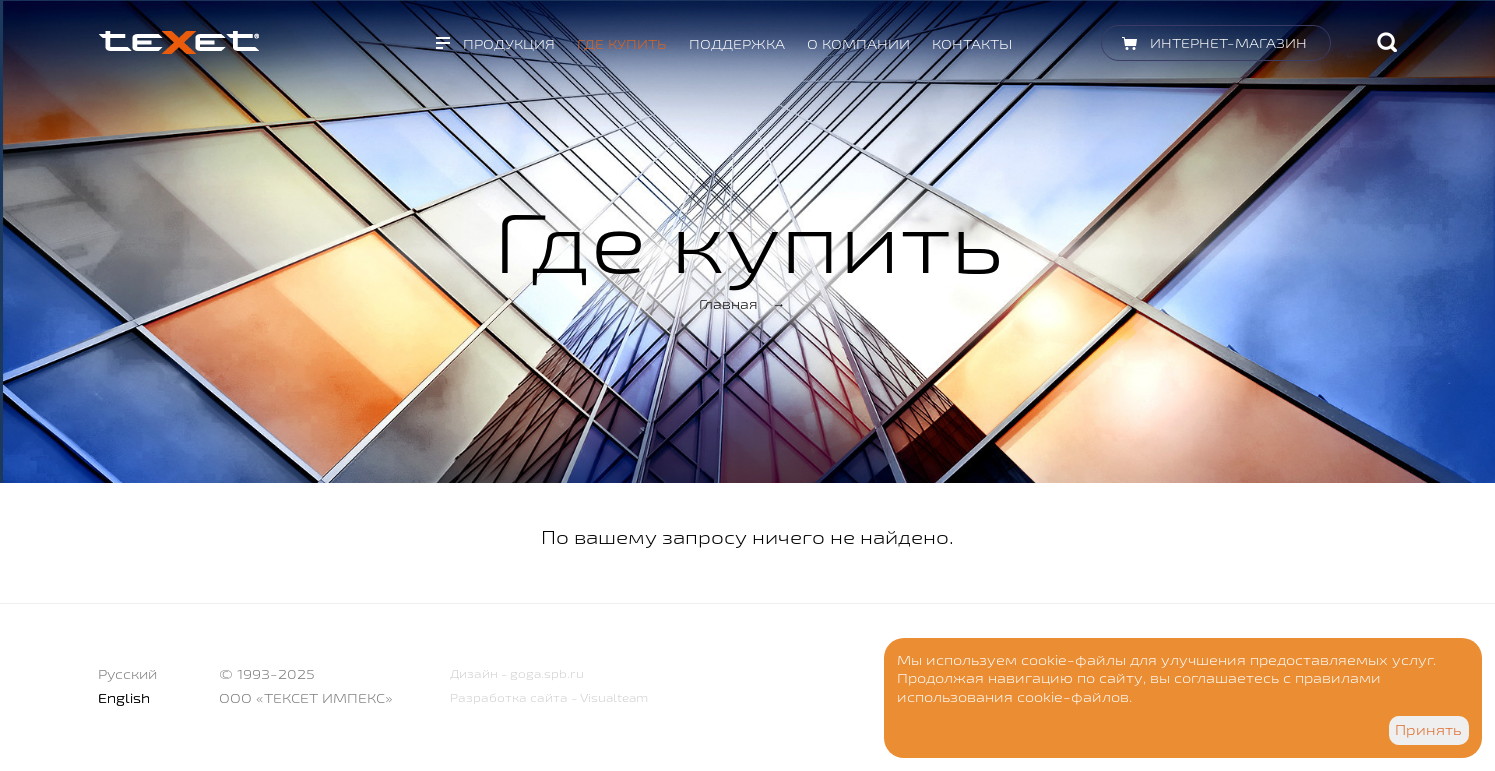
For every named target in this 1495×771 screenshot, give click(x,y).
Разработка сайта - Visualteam (549, 697)
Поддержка (737, 44)
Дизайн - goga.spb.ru (517, 673)
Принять (1428, 730)
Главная (728, 304)
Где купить (622, 44)
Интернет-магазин (1228, 43)
